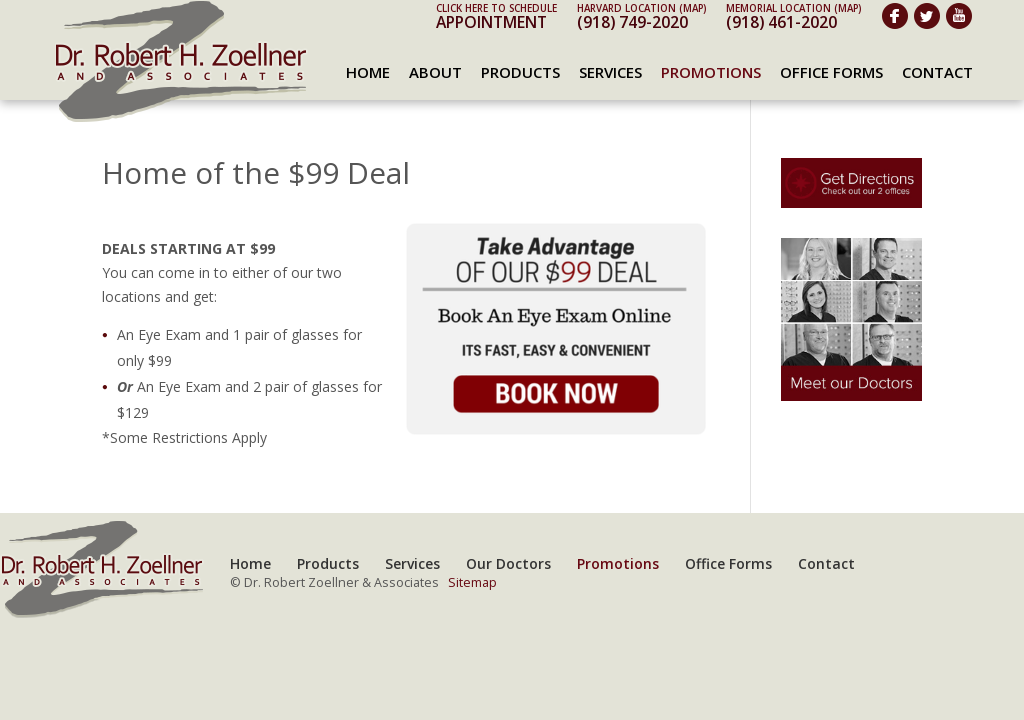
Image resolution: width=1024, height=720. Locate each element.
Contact (937, 72)
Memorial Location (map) (793, 8)
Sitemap (472, 582)
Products (520, 72)
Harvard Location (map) (641, 8)
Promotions (711, 72)
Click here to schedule (496, 8)
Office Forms (831, 72)
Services (610, 72)
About (435, 72)
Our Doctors (508, 563)
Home (368, 72)
